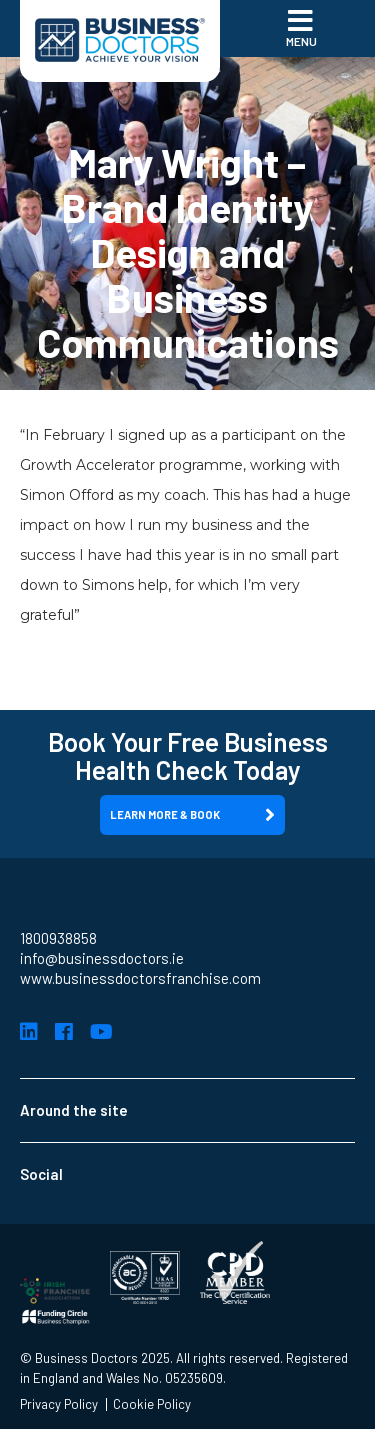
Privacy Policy (59, 1404)
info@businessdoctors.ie (102, 958)
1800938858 (58, 938)
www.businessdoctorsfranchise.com (140, 978)
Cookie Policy (152, 1404)
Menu (301, 27)
